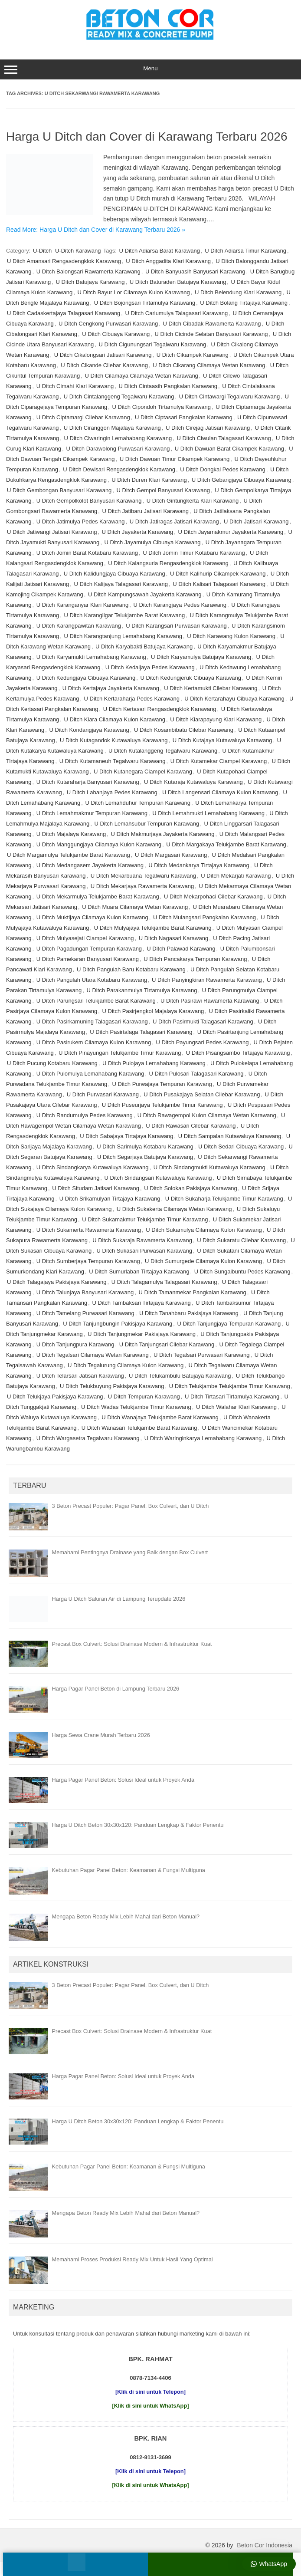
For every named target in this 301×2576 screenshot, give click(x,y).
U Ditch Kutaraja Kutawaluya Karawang (193, 782)
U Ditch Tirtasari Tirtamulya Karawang (232, 1396)
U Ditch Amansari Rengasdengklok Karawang (64, 261)
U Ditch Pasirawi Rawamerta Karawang (209, 1000)
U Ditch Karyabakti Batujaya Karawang (144, 646)
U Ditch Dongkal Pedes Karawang (222, 469)
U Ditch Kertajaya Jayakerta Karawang (110, 688)
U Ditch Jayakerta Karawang (137, 532)
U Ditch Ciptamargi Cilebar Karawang (83, 417)
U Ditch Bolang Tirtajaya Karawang (244, 302)
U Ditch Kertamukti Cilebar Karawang (210, 688)
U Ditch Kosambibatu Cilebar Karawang (183, 730)
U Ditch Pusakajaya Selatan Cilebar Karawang (202, 1094)
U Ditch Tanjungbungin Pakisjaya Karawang (117, 1323)
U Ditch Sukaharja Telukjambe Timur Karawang (224, 1198)
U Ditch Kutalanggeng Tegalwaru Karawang (162, 750)
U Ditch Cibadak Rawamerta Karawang (212, 323)
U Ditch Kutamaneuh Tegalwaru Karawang (112, 761)
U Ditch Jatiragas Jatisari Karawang (174, 521)
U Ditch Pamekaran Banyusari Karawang (87, 959)
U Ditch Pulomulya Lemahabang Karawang (90, 1073)
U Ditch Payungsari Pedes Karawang (202, 1042)
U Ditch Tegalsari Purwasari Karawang (202, 1355)
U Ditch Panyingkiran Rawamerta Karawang (207, 980)
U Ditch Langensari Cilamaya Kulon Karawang (220, 792)
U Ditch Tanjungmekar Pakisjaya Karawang (142, 1334)
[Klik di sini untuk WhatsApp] (150, 2405)
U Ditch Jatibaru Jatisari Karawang (145, 511)
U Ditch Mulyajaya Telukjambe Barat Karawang (153, 927)
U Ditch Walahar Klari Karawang (236, 1407)
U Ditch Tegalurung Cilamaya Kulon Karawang (125, 1365)
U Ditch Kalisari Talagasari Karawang (219, 584)
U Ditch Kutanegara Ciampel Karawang (143, 771)
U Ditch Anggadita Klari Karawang (168, 261)
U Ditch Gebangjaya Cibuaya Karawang (241, 480)
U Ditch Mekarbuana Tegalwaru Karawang (143, 875)
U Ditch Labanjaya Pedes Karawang (112, 792)
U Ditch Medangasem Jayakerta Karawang (90, 865)
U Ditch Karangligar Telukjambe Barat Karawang (124, 615)
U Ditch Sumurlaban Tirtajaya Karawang (139, 1271)
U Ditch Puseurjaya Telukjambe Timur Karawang (162, 1105)
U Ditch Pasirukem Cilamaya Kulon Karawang (93, 1042)
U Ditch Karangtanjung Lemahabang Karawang (123, 636)
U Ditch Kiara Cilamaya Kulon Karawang (114, 719)
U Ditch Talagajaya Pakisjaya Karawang (57, 1282)
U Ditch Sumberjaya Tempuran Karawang (88, 1261)
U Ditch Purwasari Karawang (103, 1094)
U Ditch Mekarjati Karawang (236, 875)
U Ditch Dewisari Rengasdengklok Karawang (119, 469)
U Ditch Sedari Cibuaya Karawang (241, 1146)
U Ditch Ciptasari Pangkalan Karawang (183, 417)
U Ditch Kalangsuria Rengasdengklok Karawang (168, 563)
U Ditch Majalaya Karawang (71, 834)
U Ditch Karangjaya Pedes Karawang (179, 605)
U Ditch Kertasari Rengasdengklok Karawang (159, 709)
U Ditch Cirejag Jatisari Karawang (208, 427)
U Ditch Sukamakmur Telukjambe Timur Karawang (145, 1219)
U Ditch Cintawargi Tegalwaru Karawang (229, 396)
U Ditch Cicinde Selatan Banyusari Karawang (211, 334)
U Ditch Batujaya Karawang (90, 282)
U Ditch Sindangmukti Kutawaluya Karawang (209, 1167)
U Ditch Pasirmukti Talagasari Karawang (203, 1021)
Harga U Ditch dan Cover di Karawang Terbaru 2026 (147, 136)
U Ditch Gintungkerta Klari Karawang (193, 500)
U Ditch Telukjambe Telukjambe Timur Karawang (229, 1386)
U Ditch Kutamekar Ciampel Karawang (218, 761)
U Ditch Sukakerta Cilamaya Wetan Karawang (174, 1209)
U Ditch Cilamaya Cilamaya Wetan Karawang (141, 375)
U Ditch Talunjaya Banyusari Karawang (85, 1292)
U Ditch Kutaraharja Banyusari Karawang (87, 782)
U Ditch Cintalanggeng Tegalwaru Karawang (119, 396)
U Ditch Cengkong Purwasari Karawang (108, 323)
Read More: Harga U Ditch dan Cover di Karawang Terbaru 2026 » (95, 229)
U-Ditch (42, 250)
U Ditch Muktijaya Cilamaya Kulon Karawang (92, 917)
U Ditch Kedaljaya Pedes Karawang (150, 667)
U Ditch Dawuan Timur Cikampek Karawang (175, 459)
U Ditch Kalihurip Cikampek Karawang (217, 573)
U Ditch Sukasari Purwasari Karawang (144, 1250)
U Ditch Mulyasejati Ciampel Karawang (85, 938)
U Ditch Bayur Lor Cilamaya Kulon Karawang (133, 292)
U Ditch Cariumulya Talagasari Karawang (176, 313)
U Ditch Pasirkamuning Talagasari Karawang (92, 1021)
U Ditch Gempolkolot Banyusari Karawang (89, 500)
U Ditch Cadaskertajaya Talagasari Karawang (63, 313)
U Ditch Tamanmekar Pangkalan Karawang (192, 1292)
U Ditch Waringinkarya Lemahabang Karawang (203, 1438)
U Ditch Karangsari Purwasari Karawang (176, 625)
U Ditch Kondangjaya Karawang (89, 730)
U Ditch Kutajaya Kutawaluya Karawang (222, 740)
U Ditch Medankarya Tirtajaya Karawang (198, 865)
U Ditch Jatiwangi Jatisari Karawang (52, 532)
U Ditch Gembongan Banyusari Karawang (59, 490)
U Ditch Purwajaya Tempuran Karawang (162, 1084)
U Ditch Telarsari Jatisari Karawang (80, 1375)
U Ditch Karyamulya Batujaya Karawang (201, 657)
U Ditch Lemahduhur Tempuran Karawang (138, 802)
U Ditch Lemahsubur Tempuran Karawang (146, 823)
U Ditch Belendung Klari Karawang (238, 292)
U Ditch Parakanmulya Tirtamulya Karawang (141, 990)
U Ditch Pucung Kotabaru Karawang (52, 1063)
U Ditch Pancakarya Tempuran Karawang (195, 959)
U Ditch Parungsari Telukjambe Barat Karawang (96, 1000)
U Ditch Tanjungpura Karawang (75, 1344)
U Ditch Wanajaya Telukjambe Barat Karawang (160, 1417)
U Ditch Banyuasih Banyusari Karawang (195, 271)
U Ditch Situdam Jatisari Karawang (95, 1188)
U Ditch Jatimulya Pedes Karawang (80, 521)
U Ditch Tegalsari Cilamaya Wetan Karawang (92, 1355)
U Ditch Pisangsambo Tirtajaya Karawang (238, 1052)
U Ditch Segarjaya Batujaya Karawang (145, 1157)
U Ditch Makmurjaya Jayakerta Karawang (162, 834)
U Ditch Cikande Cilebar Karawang (104, 365)
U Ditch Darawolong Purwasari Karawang (118, 448)
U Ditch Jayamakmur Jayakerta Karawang (231, 532)
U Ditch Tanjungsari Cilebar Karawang (166, 1344)
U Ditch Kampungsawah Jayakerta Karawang (145, 594)
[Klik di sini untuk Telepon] (150, 2391)
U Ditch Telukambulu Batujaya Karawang (180, 1375)
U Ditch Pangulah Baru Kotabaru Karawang (131, 969)
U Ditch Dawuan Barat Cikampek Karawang (229, 448)
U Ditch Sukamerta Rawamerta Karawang (88, 1230)
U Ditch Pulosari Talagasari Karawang (196, 1073)
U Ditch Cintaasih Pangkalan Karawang (167, 386)
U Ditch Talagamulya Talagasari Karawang (164, 1282)
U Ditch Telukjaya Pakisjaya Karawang (55, 1396)
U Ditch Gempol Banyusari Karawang (163, 490)
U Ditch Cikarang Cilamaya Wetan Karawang (209, 365)
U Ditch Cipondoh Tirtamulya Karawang (161, 407)
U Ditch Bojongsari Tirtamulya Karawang (144, 302)
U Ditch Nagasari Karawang (173, 938)
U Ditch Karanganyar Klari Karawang (82, 605)
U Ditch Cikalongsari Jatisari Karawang (103, 355)
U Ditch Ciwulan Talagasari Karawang (224, 438)
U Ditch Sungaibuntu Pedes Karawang (242, 1271)
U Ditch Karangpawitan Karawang (78, 625)
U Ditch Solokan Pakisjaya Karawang (190, 1188)
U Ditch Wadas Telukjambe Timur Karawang (136, 1407)
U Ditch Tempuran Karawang (144, 1396)
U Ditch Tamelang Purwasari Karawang (85, 1313)
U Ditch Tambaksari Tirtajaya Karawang (141, 1303)
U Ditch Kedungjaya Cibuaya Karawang (85, 677)
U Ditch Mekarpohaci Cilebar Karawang (213, 896)
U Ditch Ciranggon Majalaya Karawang (112, 427)
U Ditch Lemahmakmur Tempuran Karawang (91, 813)
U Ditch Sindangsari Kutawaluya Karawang (158, 1177)
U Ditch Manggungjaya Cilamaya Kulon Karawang (98, 844)
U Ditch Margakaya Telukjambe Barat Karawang (226, 844)
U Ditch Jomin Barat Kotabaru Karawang (87, 552)
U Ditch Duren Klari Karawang (148, 480)
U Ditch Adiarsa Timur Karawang (245, 250)
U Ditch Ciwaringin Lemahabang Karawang (118, 438)
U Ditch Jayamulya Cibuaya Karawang (153, 542)
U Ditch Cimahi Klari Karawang (75, 386)
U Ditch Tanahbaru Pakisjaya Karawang (189, 1313)
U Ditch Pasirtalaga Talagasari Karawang (141, 1032)
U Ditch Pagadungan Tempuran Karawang (89, 948)
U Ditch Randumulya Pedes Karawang (84, 1115)
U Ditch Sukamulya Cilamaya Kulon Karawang (204, 1230)
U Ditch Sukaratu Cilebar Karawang (241, 1240)
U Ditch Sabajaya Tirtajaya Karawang (126, 1136)
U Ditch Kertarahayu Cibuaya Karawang (234, 698)
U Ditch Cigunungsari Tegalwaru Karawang (152, 344)
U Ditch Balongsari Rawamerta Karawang (88, 271)
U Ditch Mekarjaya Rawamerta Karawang (142, 886)
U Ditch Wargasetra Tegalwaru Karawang (88, 1438)
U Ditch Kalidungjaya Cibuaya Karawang (114, 573)
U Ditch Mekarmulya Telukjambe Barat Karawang (97, 896)
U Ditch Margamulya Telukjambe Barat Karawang (68, 855)
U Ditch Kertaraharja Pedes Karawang (132, 698)
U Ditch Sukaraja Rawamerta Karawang (142, 1240)
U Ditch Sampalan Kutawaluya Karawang (229, 1136)
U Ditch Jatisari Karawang (256, 521)
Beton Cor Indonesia (264, 2545)
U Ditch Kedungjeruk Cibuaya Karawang (190, 677)
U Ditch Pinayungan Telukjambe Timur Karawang (120, 1052)
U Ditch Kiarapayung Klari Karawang (216, 719)
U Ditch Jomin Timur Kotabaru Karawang (194, 552)
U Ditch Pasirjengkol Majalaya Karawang (153, 1011)
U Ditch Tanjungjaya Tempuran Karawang (229, 1323)
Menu (150, 69)
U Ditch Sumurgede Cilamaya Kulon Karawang (203, 1261)
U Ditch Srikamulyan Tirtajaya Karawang (109, 1198)
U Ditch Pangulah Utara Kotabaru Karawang (91, 980)
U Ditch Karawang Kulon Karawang (231, 636)
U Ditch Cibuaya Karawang (116, 334)
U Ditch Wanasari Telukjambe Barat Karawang (139, 1428)
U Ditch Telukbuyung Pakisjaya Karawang (112, 1386)
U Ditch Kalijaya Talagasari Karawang (121, 584)
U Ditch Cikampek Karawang (193, 355)
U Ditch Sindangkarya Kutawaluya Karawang (92, 1167)
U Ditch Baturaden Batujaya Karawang (178, 282)
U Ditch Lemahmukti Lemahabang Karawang (208, 813)
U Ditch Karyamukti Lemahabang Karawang (91, 657)
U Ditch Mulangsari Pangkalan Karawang (204, 917)
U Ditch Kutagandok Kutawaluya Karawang (114, 740)
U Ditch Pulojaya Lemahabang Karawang (154, 1063)
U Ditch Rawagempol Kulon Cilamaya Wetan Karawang (206, 1115)
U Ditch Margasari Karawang (171, 855)
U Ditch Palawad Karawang (181, 948)
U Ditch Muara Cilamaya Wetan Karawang (135, 907)
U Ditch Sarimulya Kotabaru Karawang (145, 1146)
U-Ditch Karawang (78, 250)
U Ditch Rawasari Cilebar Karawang (191, 1125)
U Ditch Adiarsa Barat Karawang (159, 250)
